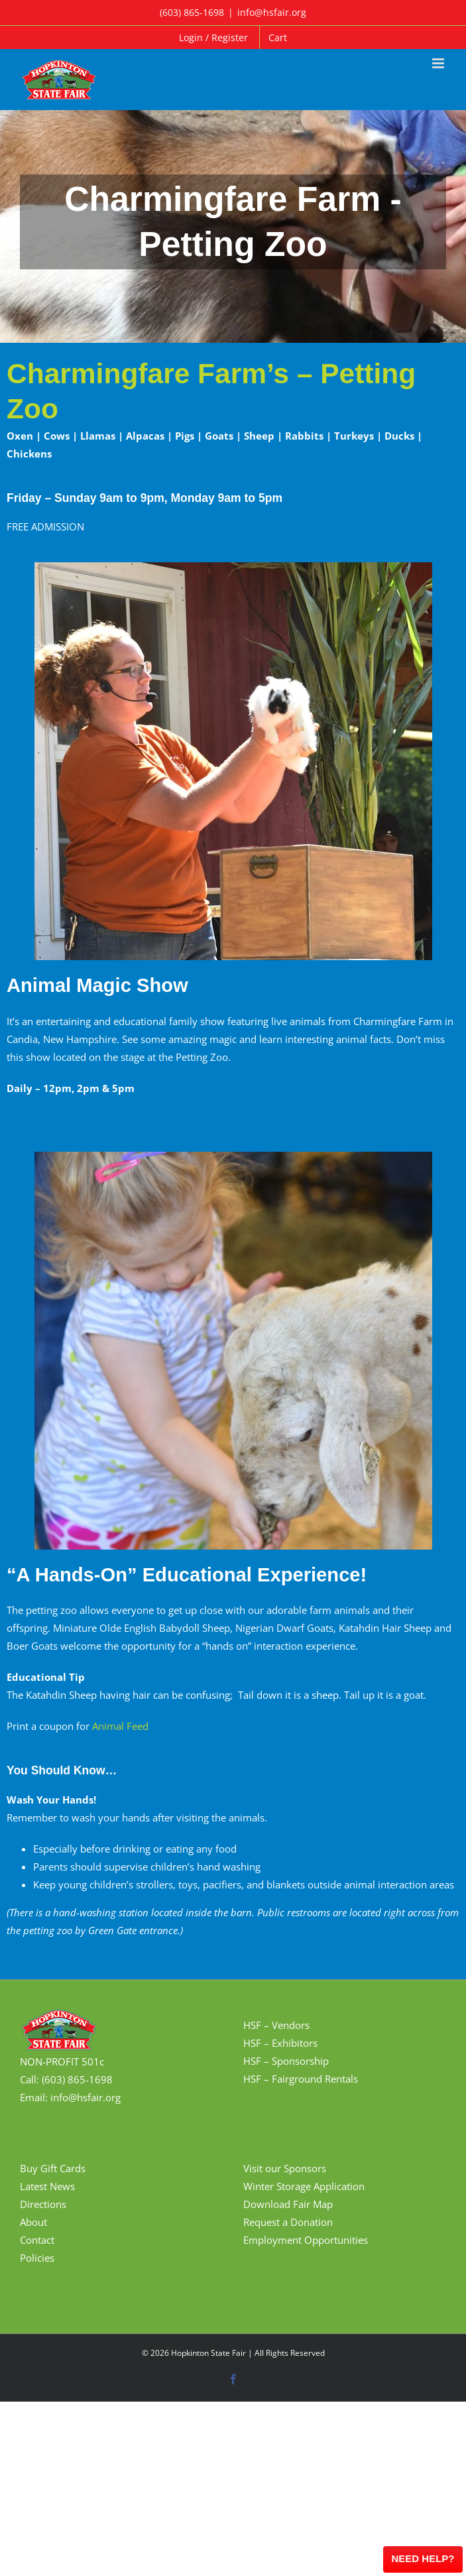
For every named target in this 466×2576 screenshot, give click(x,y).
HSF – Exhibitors (280, 2043)
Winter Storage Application (304, 2186)
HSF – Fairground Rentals (300, 2078)
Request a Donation (288, 2222)
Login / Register (213, 37)
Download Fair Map (288, 2204)
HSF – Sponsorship (286, 2060)
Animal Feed (120, 1726)
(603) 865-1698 (192, 12)
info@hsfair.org (271, 12)
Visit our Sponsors (284, 2168)
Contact (37, 2239)
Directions (43, 2204)
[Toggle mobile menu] (439, 63)
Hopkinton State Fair (208, 2353)
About (33, 2222)
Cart (277, 37)
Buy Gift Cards (53, 2168)
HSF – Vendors (276, 2025)
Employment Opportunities (305, 2239)
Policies (37, 2257)
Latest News (47, 2186)
